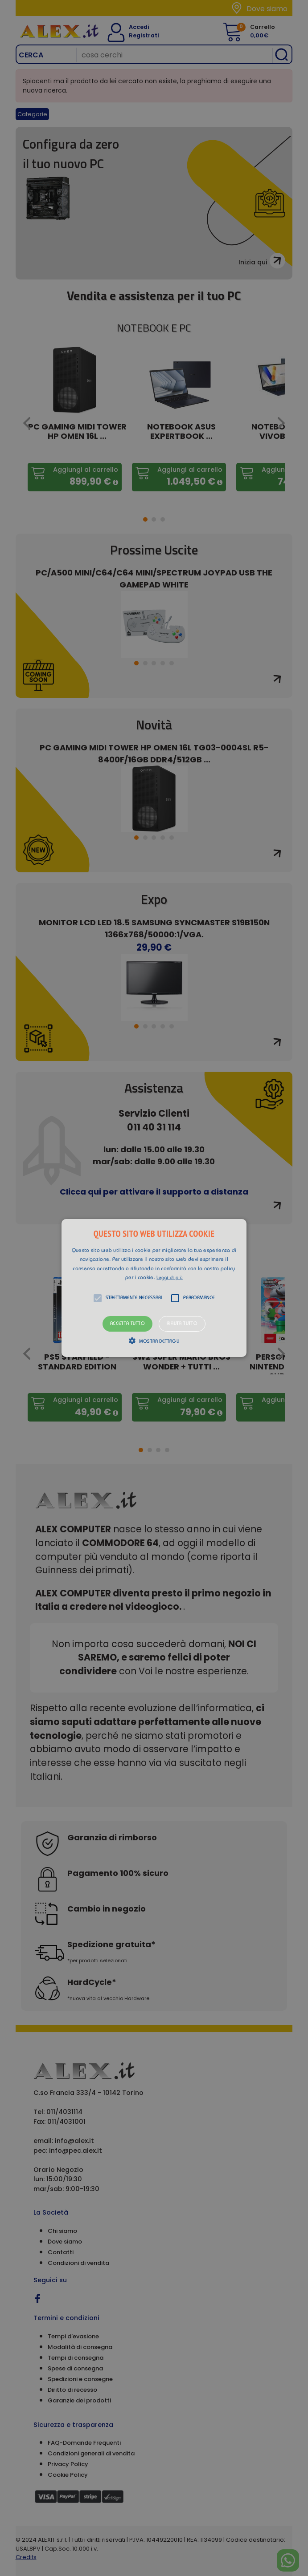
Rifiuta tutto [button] (182, 1323)
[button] (154, 1288)
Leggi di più (169, 1278)
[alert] (154, 1288)
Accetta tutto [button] (127, 1323)
